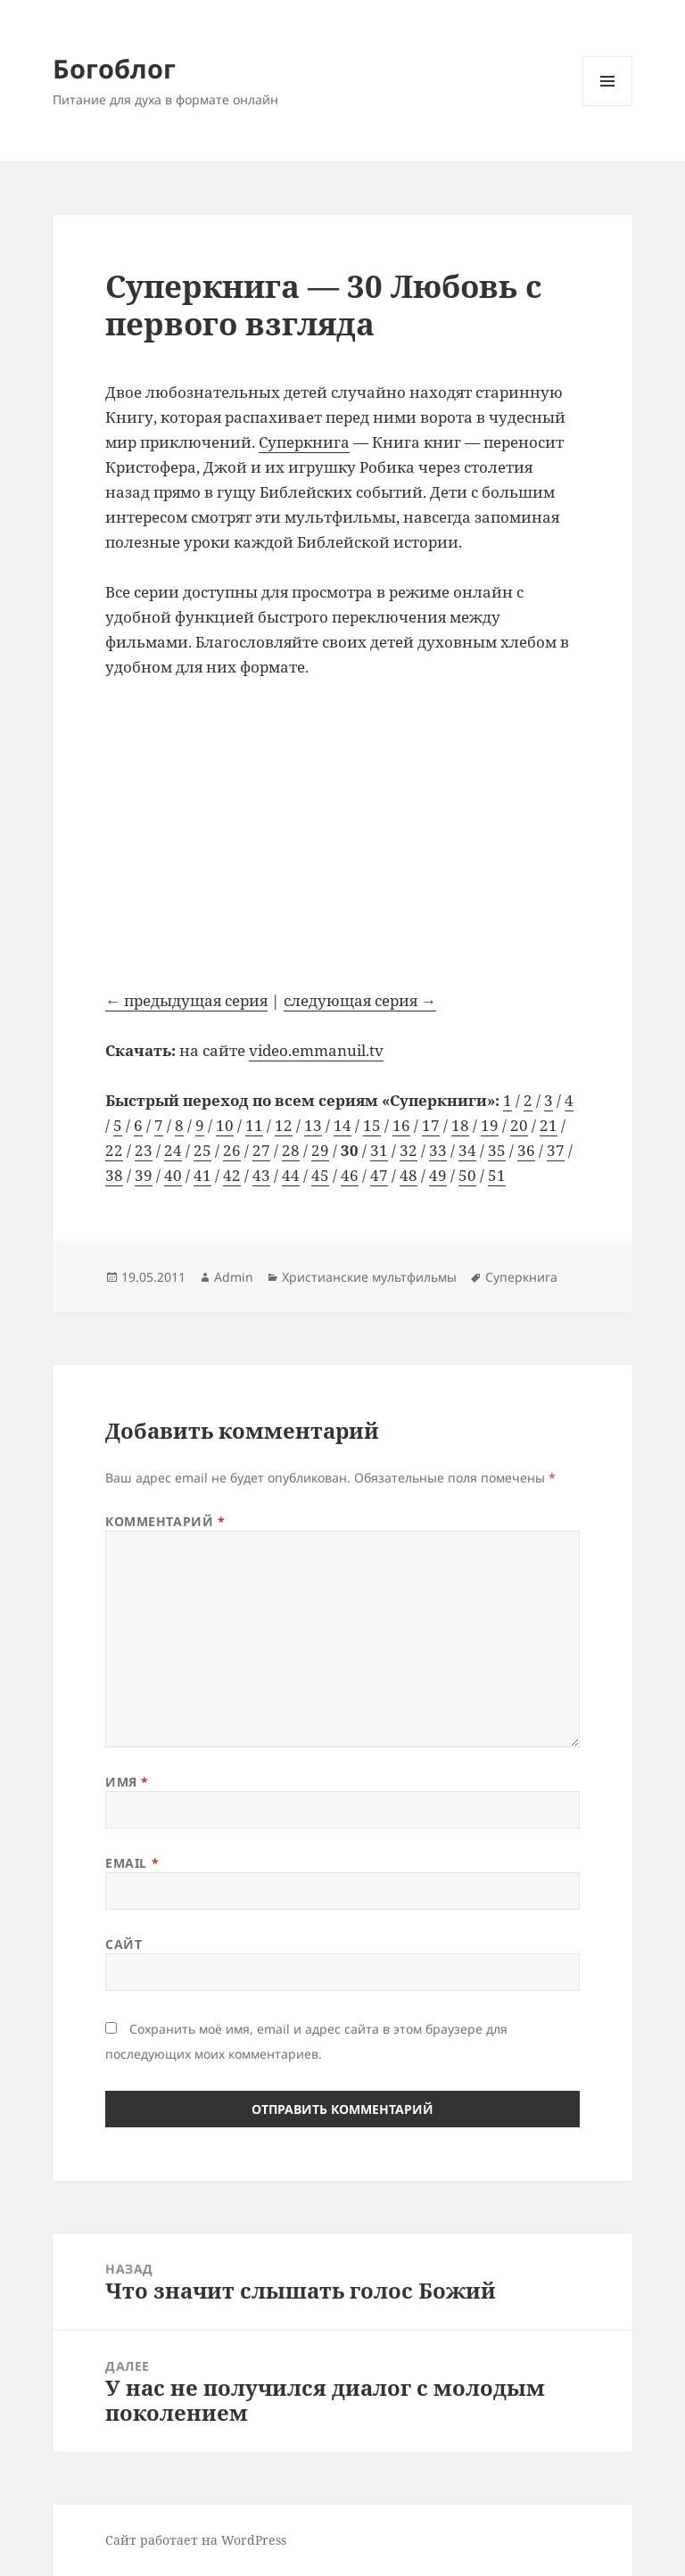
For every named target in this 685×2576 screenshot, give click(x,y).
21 (548, 1125)
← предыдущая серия (186, 1000)
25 (202, 1150)
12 (284, 1125)
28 (291, 1150)
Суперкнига (304, 442)
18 (460, 1125)
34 (467, 1150)
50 (467, 1175)
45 (320, 1175)
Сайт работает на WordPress (195, 2539)
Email (132, 1862)
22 (114, 1150)
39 (144, 1175)
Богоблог (114, 68)
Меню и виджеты (607, 105)
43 (261, 1175)
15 (372, 1125)
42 (232, 1175)
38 (114, 1175)
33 (438, 1150)
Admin (233, 1276)
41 (202, 1175)
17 (431, 1125)
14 (342, 1125)
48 (408, 1175)
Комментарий (165, 1521)
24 (173, 1150)
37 (556, 1150)
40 (173, 1175)
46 (350, 1175)
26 (232, 1150)
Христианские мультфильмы (369, 1276)
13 (313, 1125)
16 (401, 1125)
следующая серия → (360, 1000)
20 (519, 1125)
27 (261, 1150)
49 (438, 1175)
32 (408, 1150)
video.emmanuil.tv (316, 1050)
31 (379, 1150)
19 (490, 1125)
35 (497, 1150)
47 (379, 1175)
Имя (127, 1781)
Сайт (123, 1944)
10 (225, 1125)
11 (254, 1125)
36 (526, 1150)
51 (497, 1175)
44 (291, 1175)
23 (144, 1150)
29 (320, 1150)
